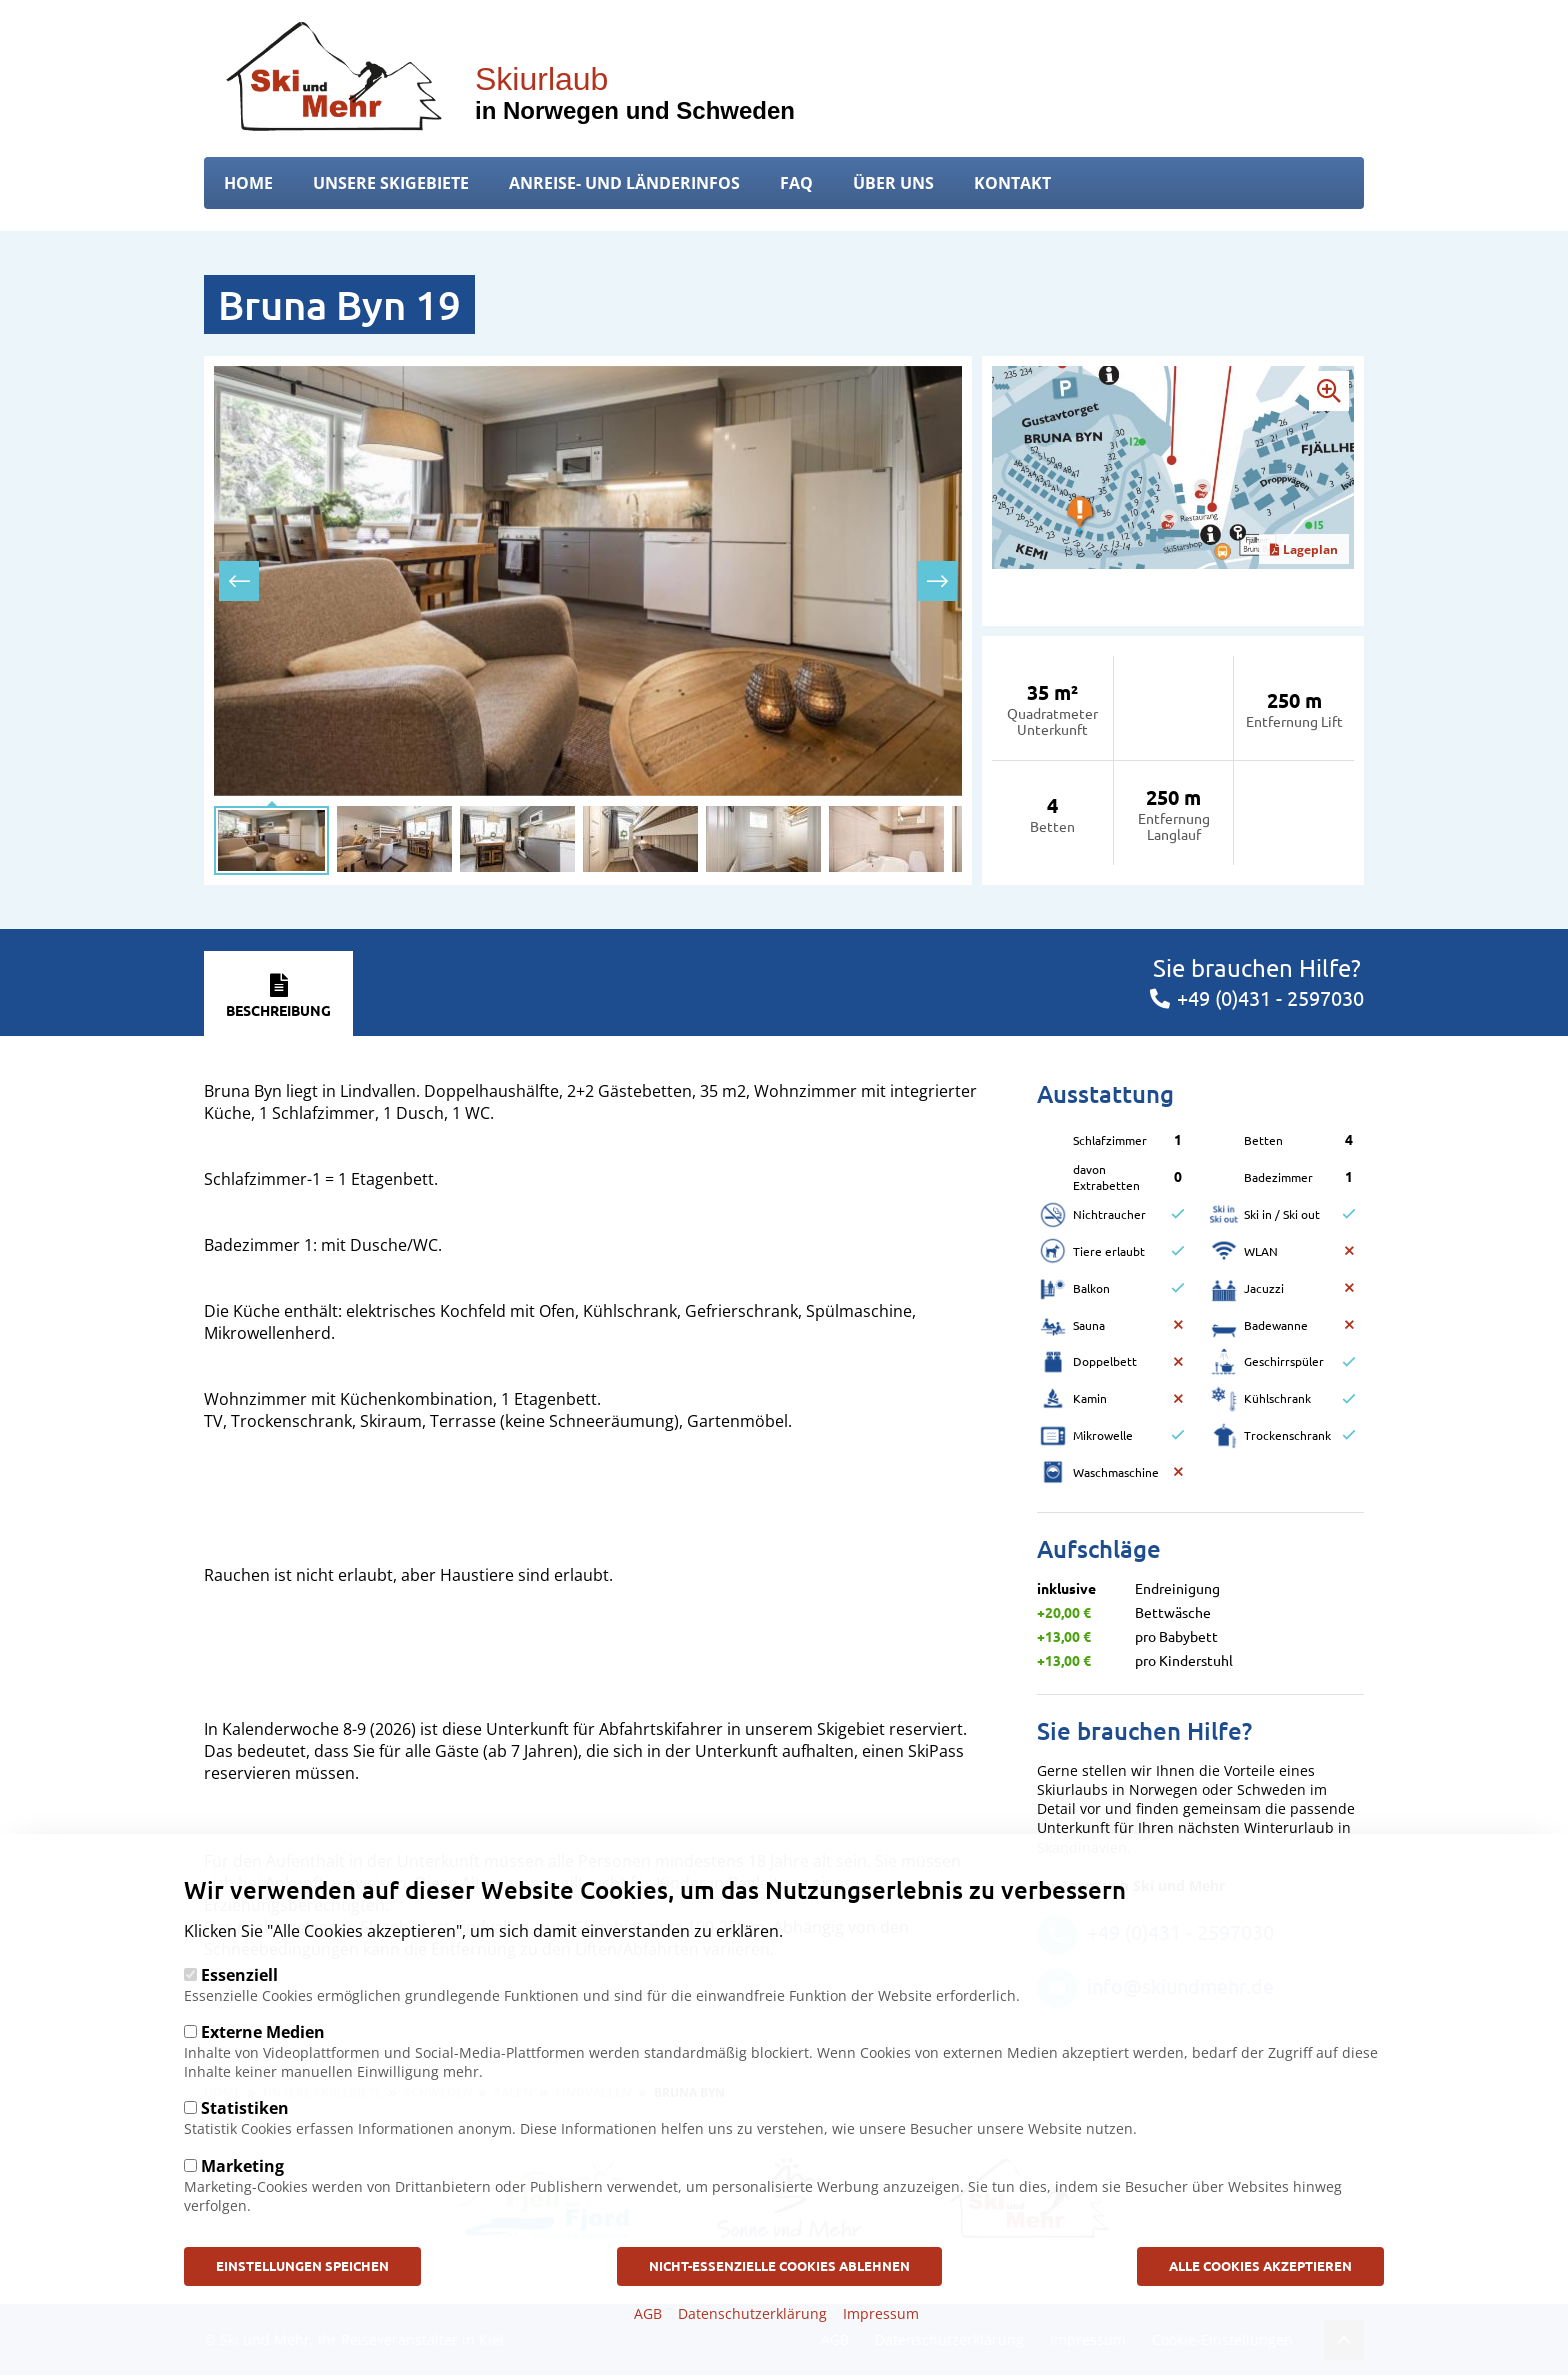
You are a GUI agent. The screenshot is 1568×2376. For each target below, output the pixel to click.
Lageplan (1304, 549)
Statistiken (245, 2110)
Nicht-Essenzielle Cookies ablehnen (778, 2269)
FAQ (796, 183)
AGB (648, 2317)
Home (248, 183)
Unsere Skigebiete (391, 183)
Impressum (881, 2317)
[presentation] (239, 581)
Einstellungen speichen (316, 2269)
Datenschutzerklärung (752, 2317)
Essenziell (239, 1977)
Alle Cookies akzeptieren (1247, 2269)
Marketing (242, 2168)
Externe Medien (263, 2034)
